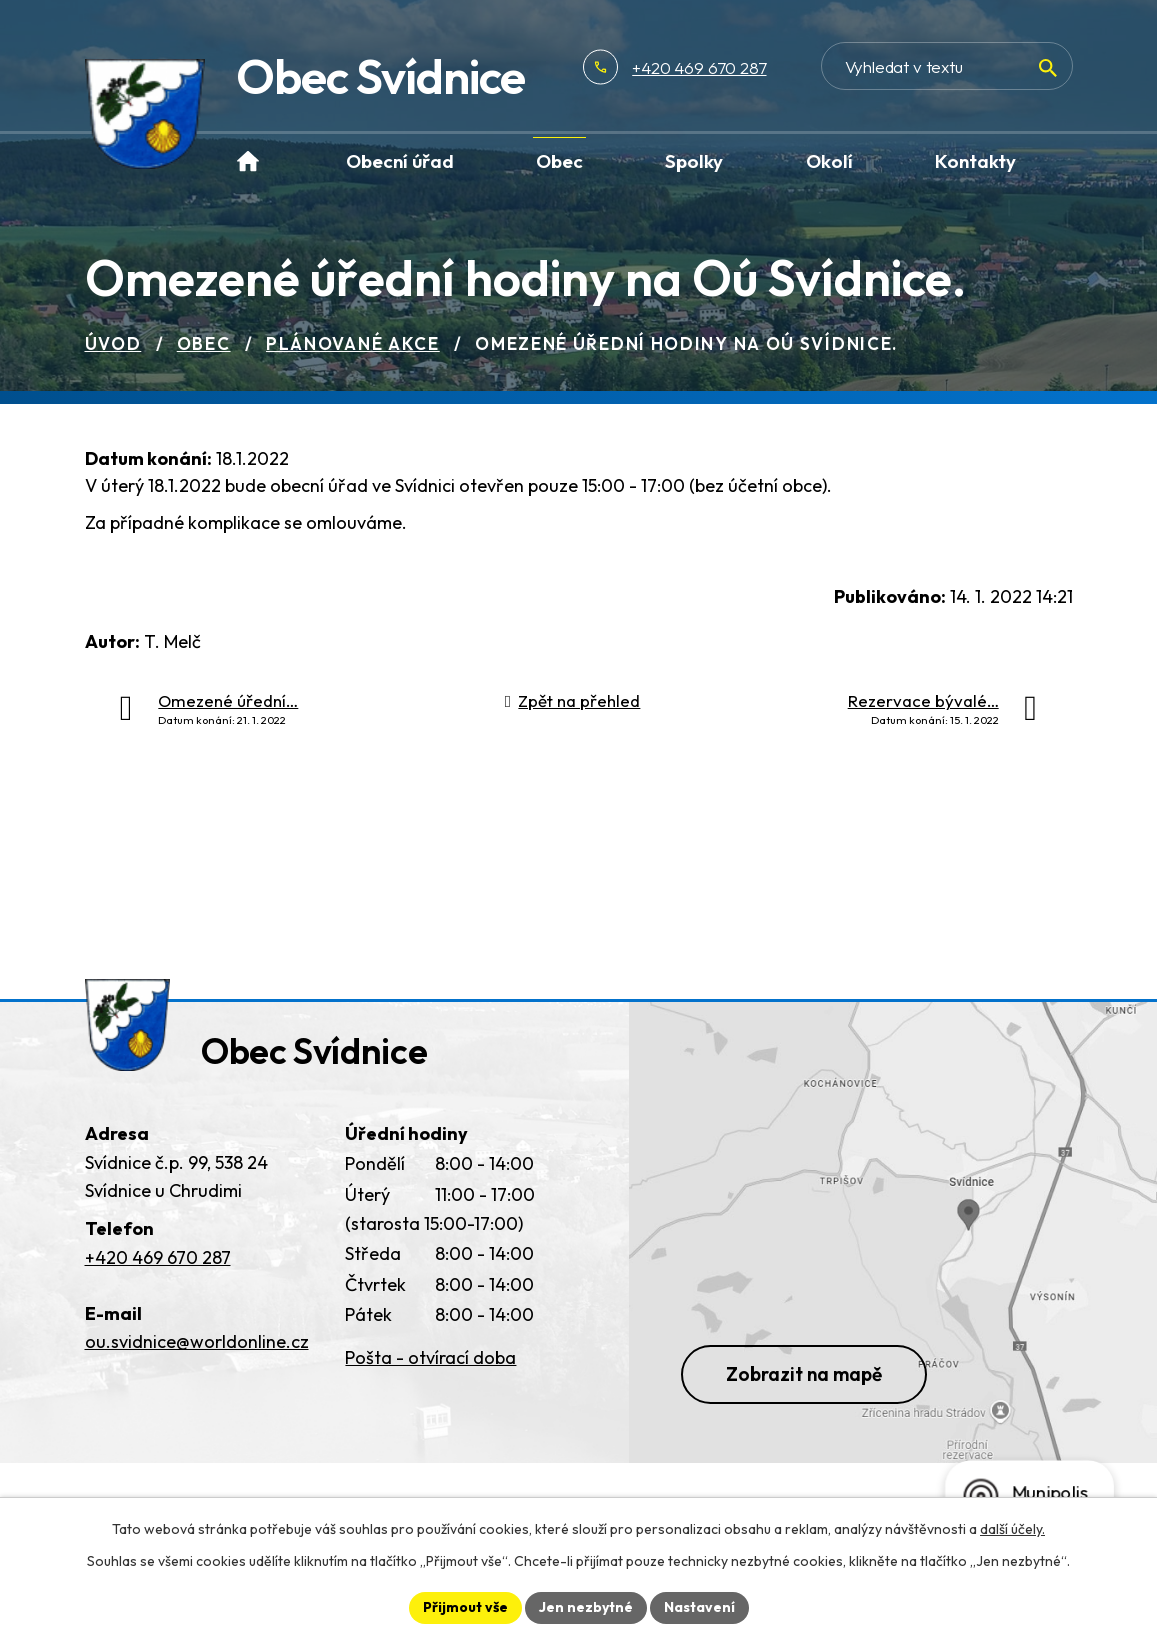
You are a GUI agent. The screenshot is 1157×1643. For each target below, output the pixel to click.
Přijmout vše (465, 1607)
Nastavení (699, 1607)
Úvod (113, 343)
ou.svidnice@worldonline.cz (197, 1341)
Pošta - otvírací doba (430, 1357)
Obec (204, 343)
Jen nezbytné (586, 1607)
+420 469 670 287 (699, 67)
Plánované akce (353, 343)
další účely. (1012, 1529)
